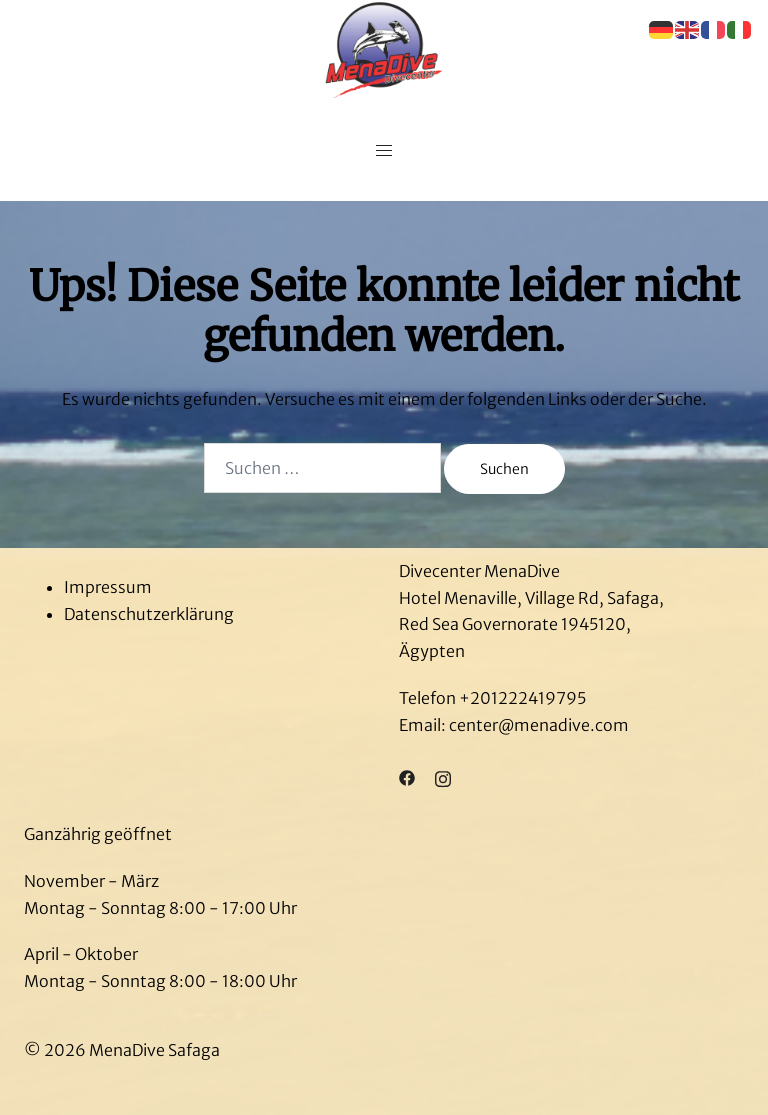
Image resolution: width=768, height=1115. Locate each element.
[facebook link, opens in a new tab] (407, 777)
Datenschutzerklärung (149, 614)
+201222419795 (522, 698)
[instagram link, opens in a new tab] (443, 777)
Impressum (108, 587)
